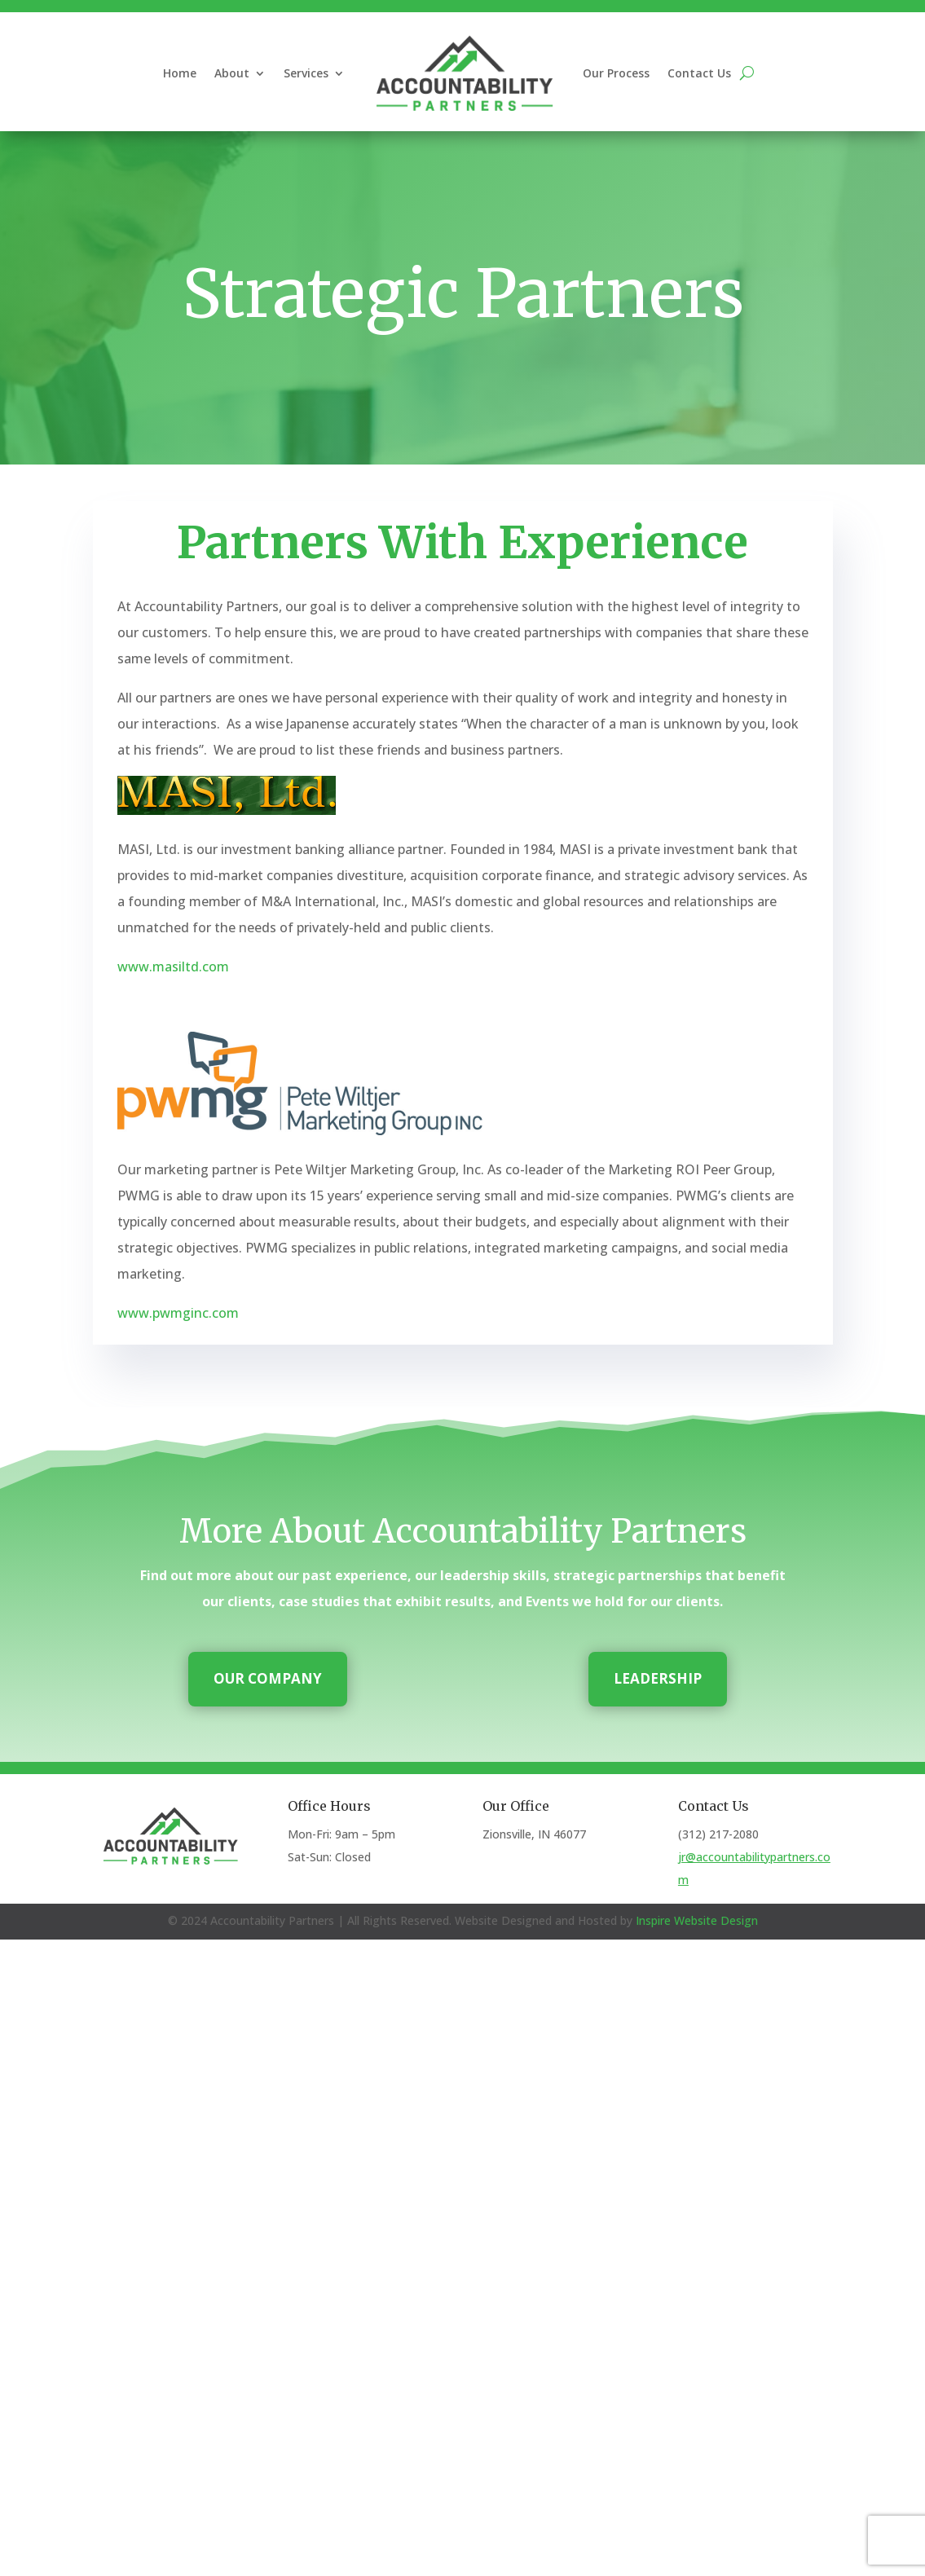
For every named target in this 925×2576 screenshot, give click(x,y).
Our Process (616, 73)
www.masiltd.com (173, 966)
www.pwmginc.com (178, 1313)
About (231, 73)
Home (179, 73)
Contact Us (699, 73)
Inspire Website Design (697, 1920)
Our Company (268, 1678)
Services (306, 73)
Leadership (658, 1678)
